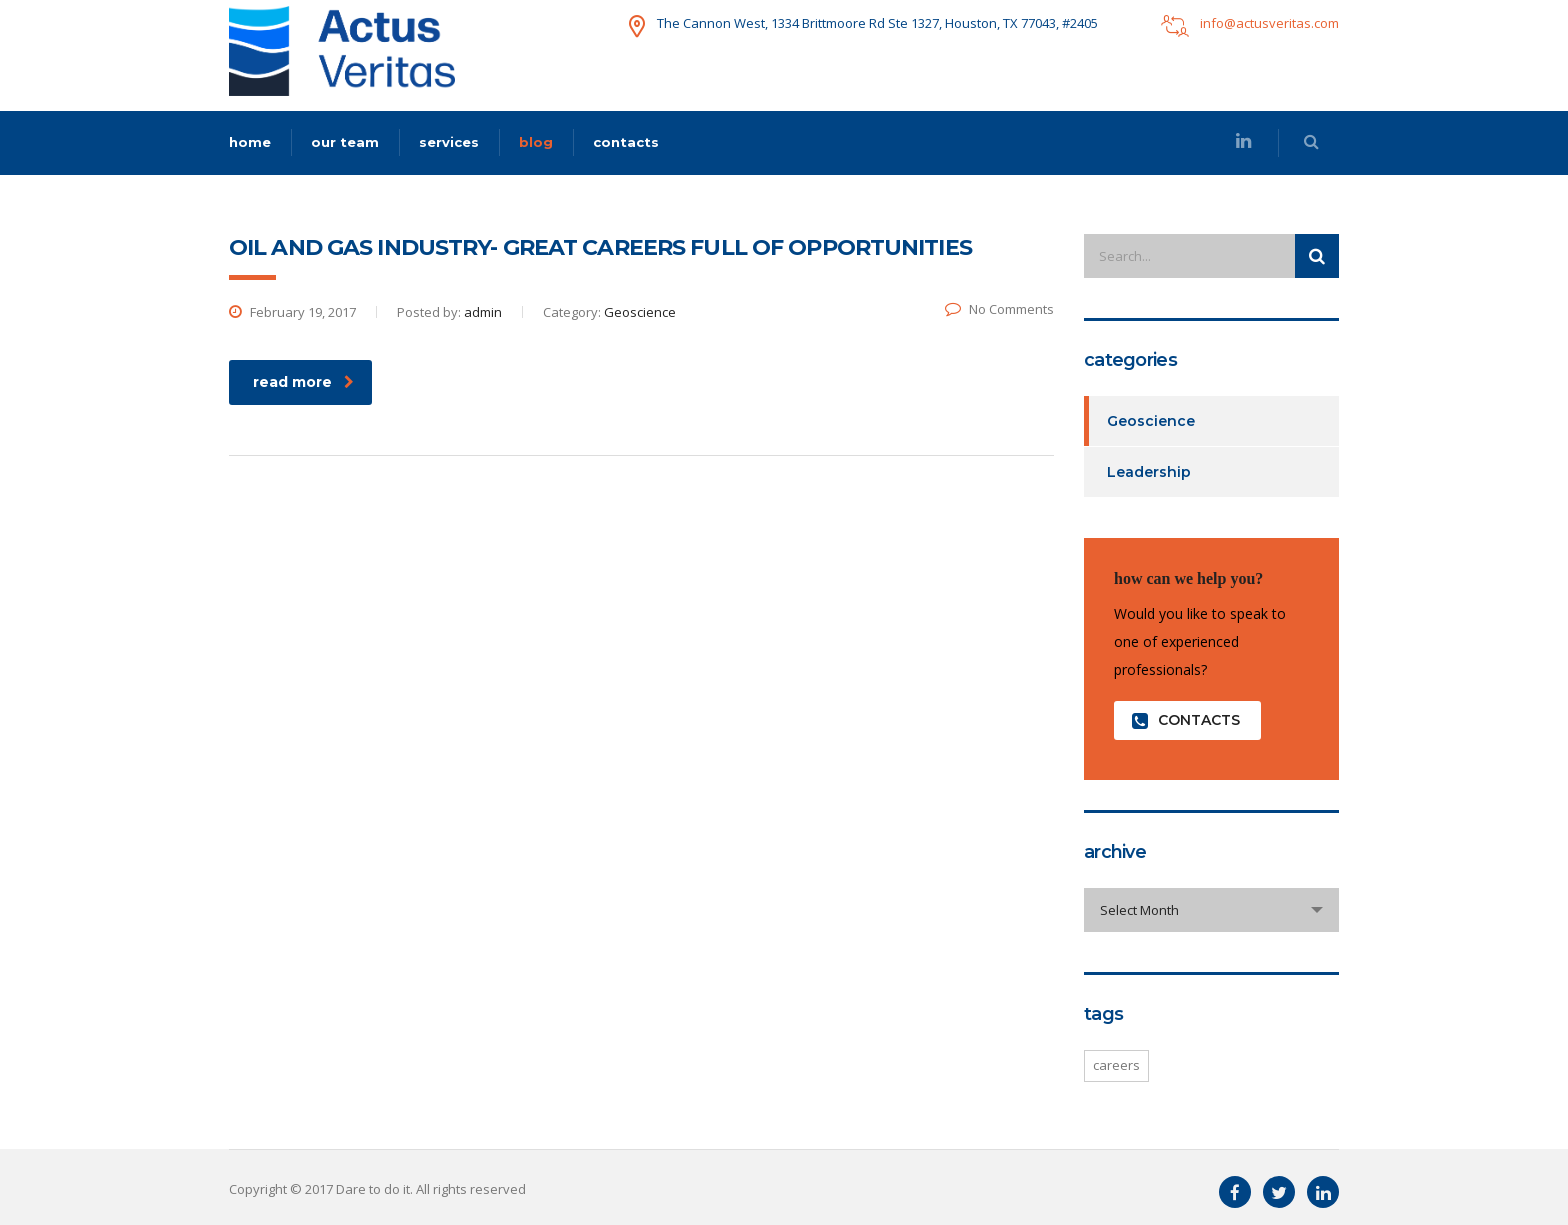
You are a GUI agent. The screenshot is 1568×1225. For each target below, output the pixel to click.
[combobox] (1211, 910)
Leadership (1149, 472)
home (250, 142)
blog (536, 142)
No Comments (999, 309)
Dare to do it (373, 1189)
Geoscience (1151, 421)
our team (345, 142)
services (449, 142)
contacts (626, 142)
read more (303, 382)
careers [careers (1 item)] (1116, 1065)
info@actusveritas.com (1269, 23)
